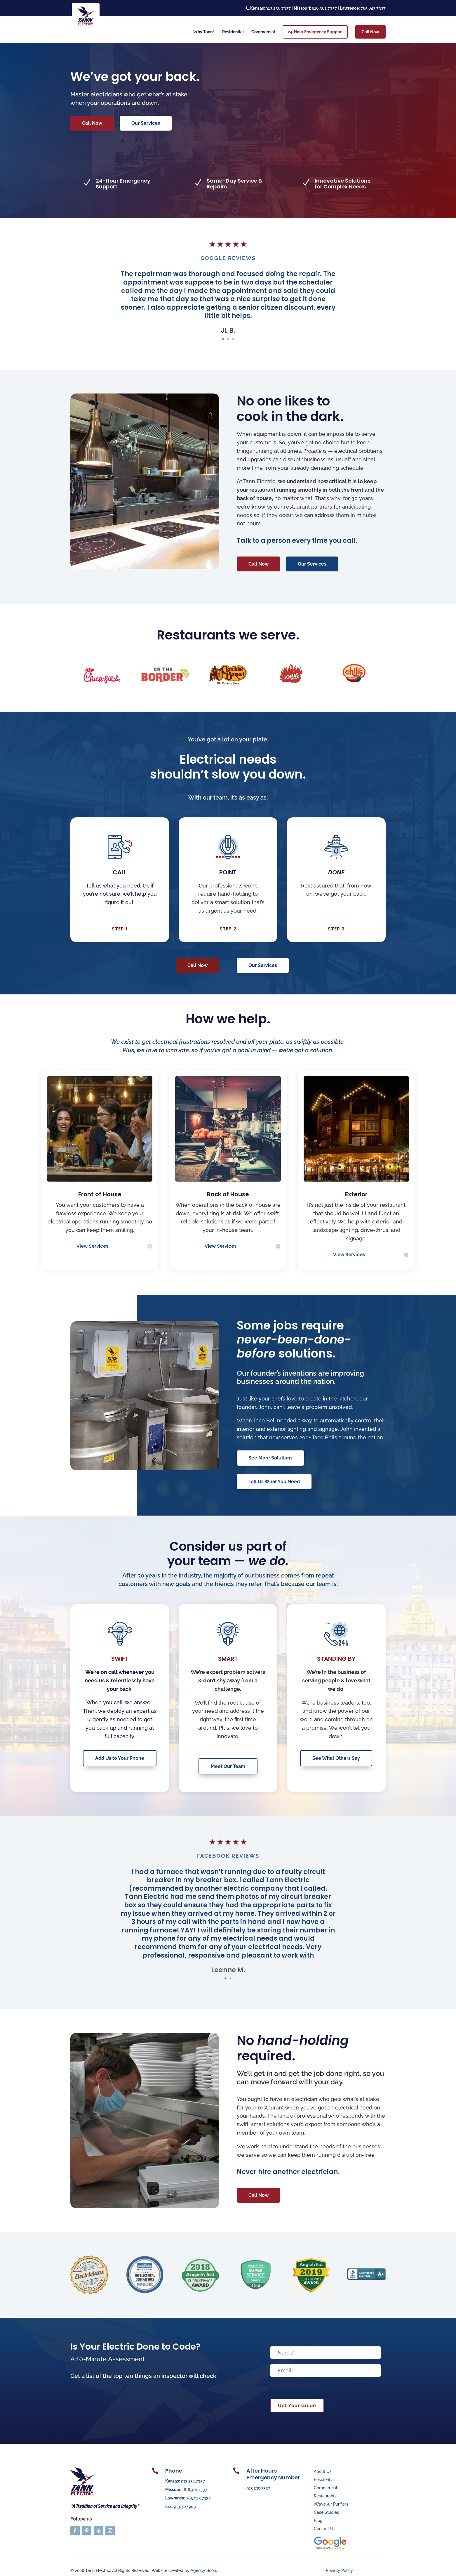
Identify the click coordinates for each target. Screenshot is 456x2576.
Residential (233, 32)
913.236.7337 (193, 2481)
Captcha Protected (293, 2385)
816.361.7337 (195, 2489)
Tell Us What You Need (274, 1481)
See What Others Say (336, 1758)
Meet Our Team (228, 1766)
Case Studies (326, 2512)
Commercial (263, 32)
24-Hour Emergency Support (315, 32)
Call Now (370, 32)
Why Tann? (204, 32)
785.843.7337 (198, 2498)
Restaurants (325, 2496)
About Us (323, 2471)
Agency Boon (203, 2570)
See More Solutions (270, 1458)
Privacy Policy (339, 2570)
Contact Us (324, 2528)
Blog (318, 2520)
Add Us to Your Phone (119, 1758)
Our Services (145, 123)
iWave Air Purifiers (331, 2504)
